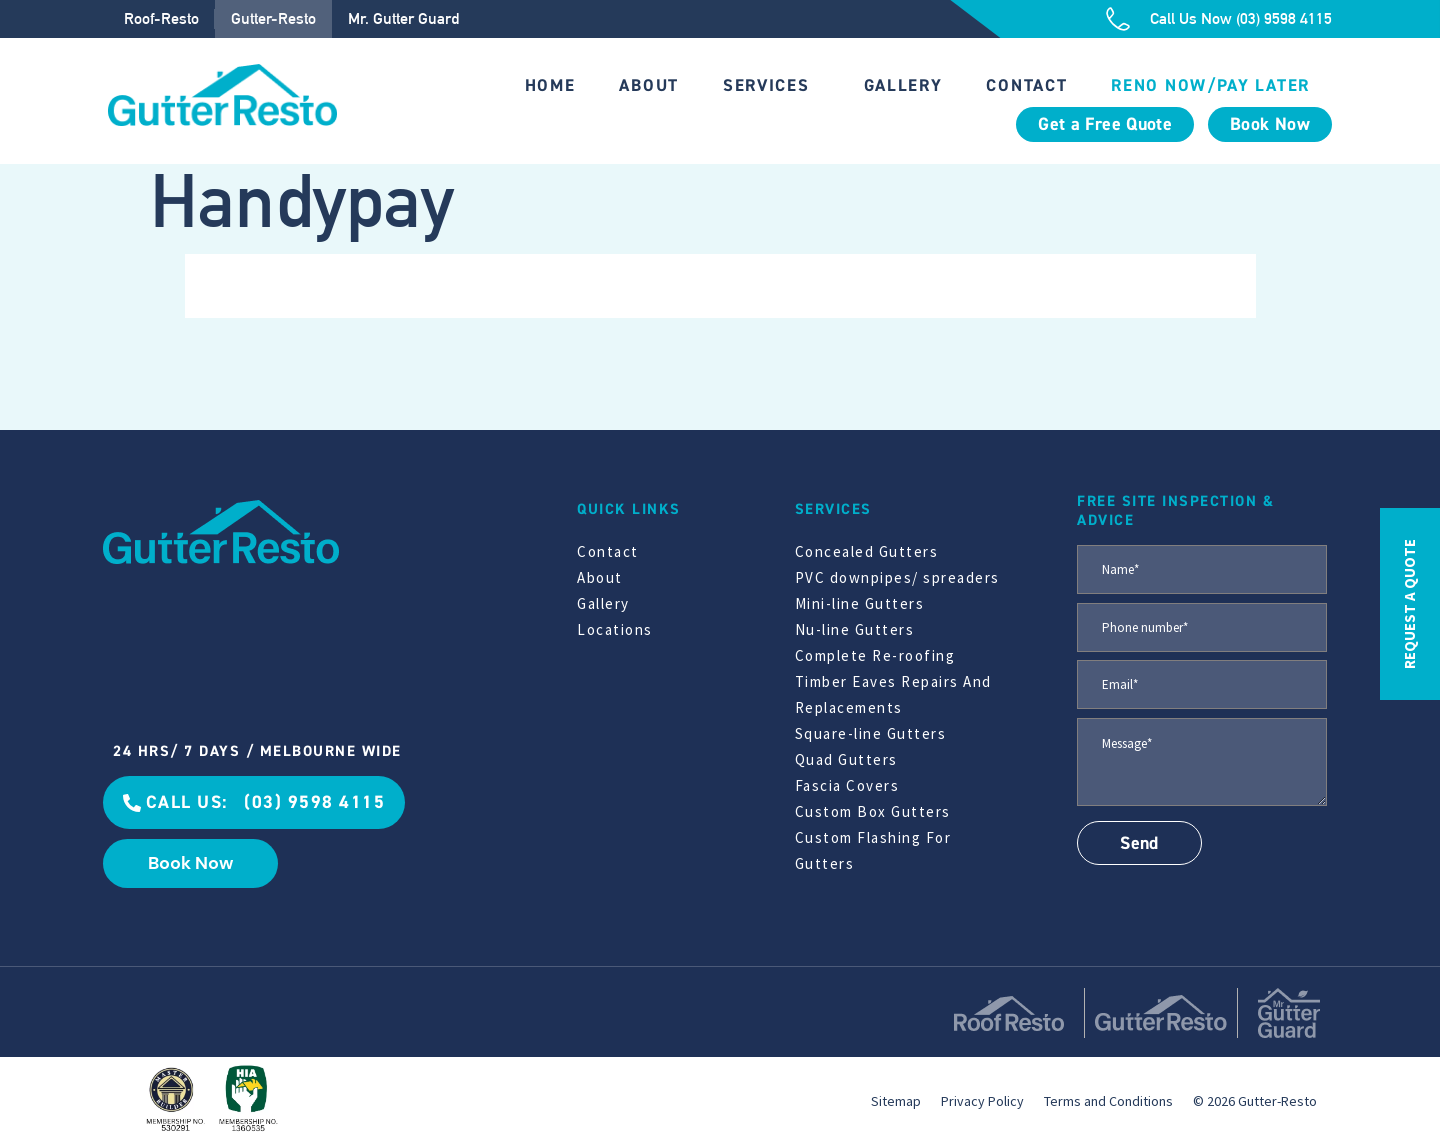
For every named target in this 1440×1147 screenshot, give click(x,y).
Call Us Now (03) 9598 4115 (1241, 18)
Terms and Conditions (1108, 1101)
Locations (615, 629)
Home (550, 85)
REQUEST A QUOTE (1409, 604)
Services (766, 85)
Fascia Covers (847, 785)
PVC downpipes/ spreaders (897, 577)
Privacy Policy (982, 1101)
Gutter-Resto (273, 18)
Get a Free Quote (1105, 124)
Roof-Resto (161, 18)
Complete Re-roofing (875, 655)
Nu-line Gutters (855, 629)
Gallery (903, 85)
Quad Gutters (846, 759)
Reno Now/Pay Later (1210, 85)
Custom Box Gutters (873, 811)
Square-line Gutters (871, 733)
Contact (1026, 85)
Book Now (1270, 124)
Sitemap (896, 1101)
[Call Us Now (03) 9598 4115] (1118, 19)
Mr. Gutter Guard (403, 18)
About (649, 85)
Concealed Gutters (867, 551)
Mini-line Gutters (860, 603)
